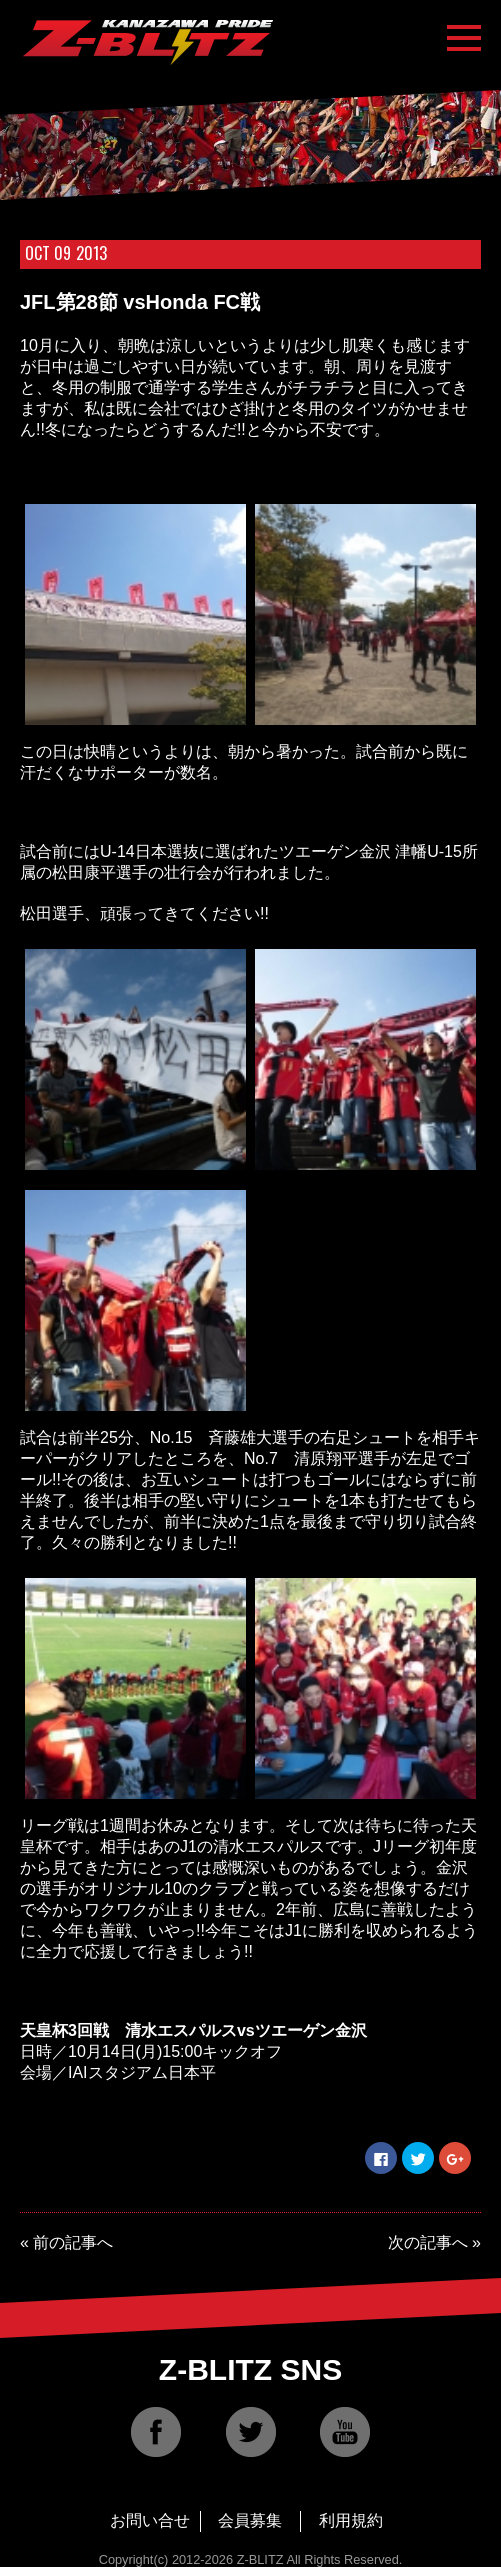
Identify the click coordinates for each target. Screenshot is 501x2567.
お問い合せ (150, 2520)
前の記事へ (73, 2242)
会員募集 (250, 2520)
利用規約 (351, 2520)
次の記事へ (428, 2242)
